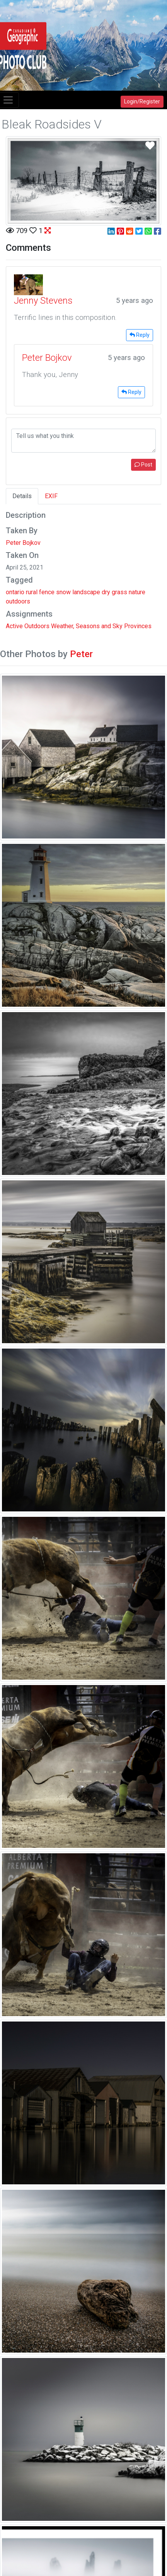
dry (106, 592)
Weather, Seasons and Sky (87, 626)
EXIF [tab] (51, 496)
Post (143, 464)
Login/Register (142, 101)
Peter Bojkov (23, 542)
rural (31, 592)
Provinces (138, 626)
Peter (81, 654)
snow (63, 592)
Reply (140, 335)
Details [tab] (22, 496)
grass (119, 592)
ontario (15, 592)
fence (47, 592)
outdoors (18, 601)
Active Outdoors (27, 626)
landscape (86, 592)
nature (137, 592)
